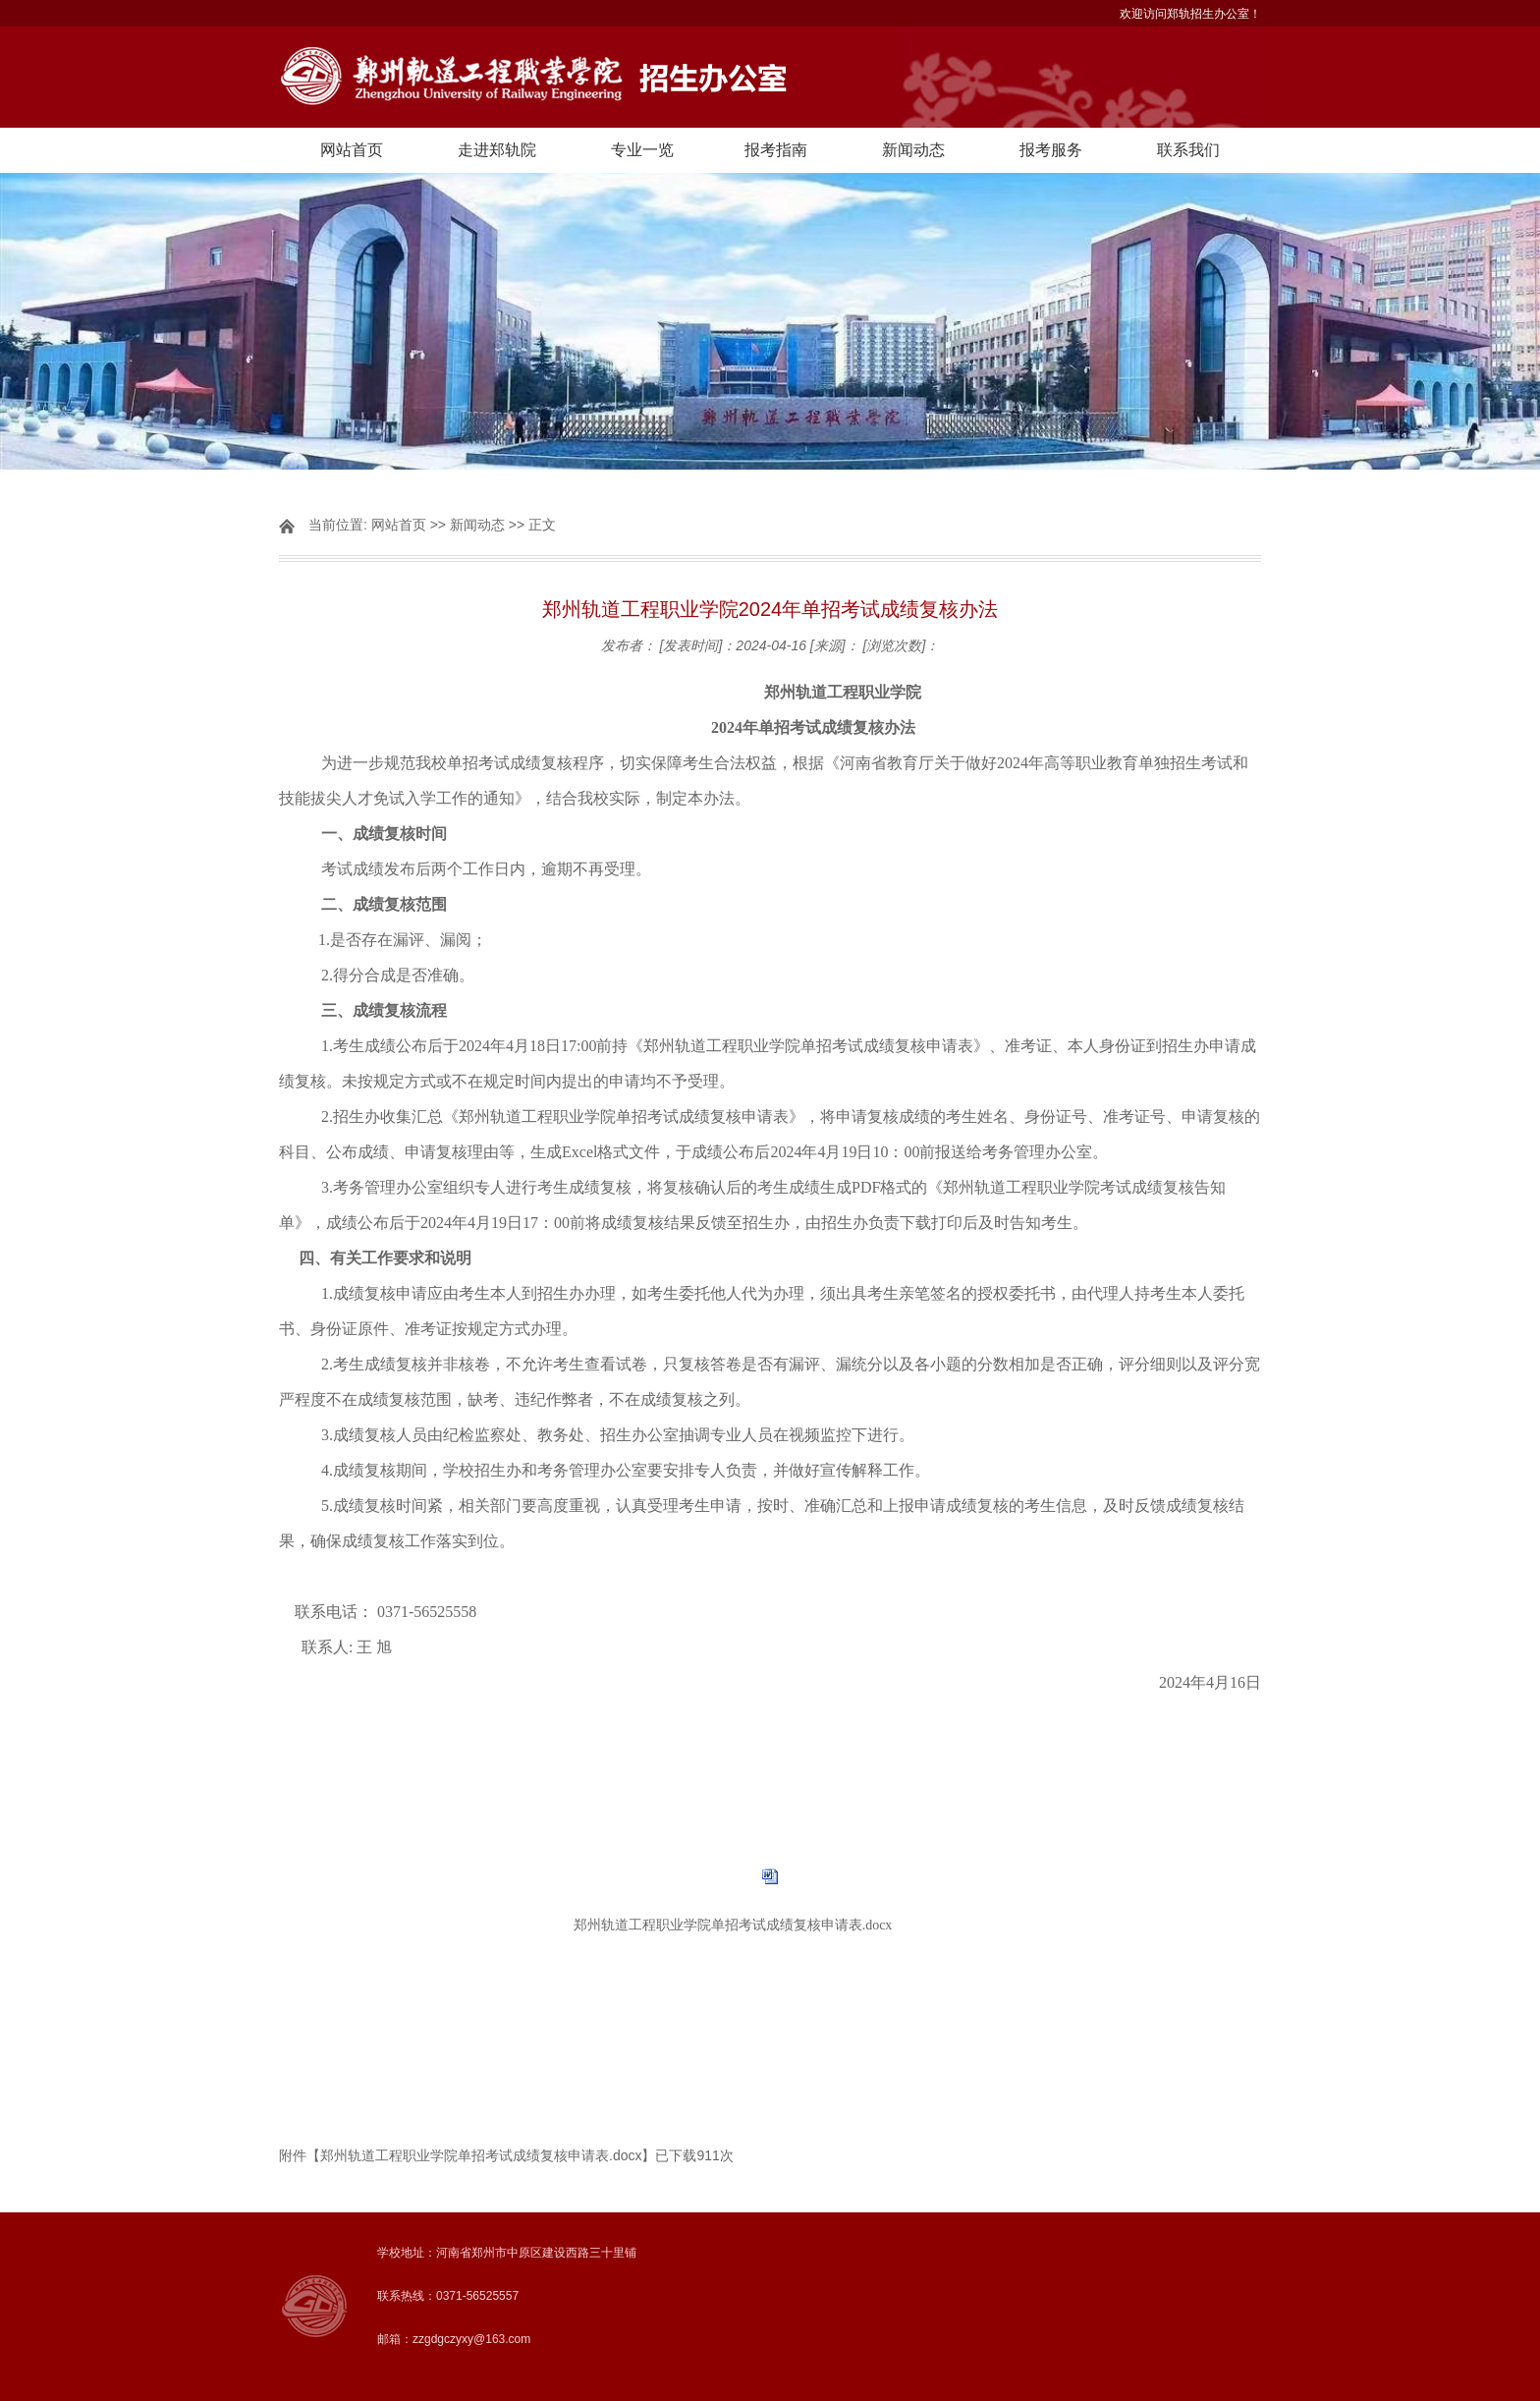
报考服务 (1050, 149)
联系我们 (1188, 149)
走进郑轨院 (497, 149)
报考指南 (775, 149)
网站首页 (351, 149)
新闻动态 (913, 149)
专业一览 (642, 149)
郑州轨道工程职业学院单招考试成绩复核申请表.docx (733, 1925)
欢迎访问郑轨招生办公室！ (1190, 14)
